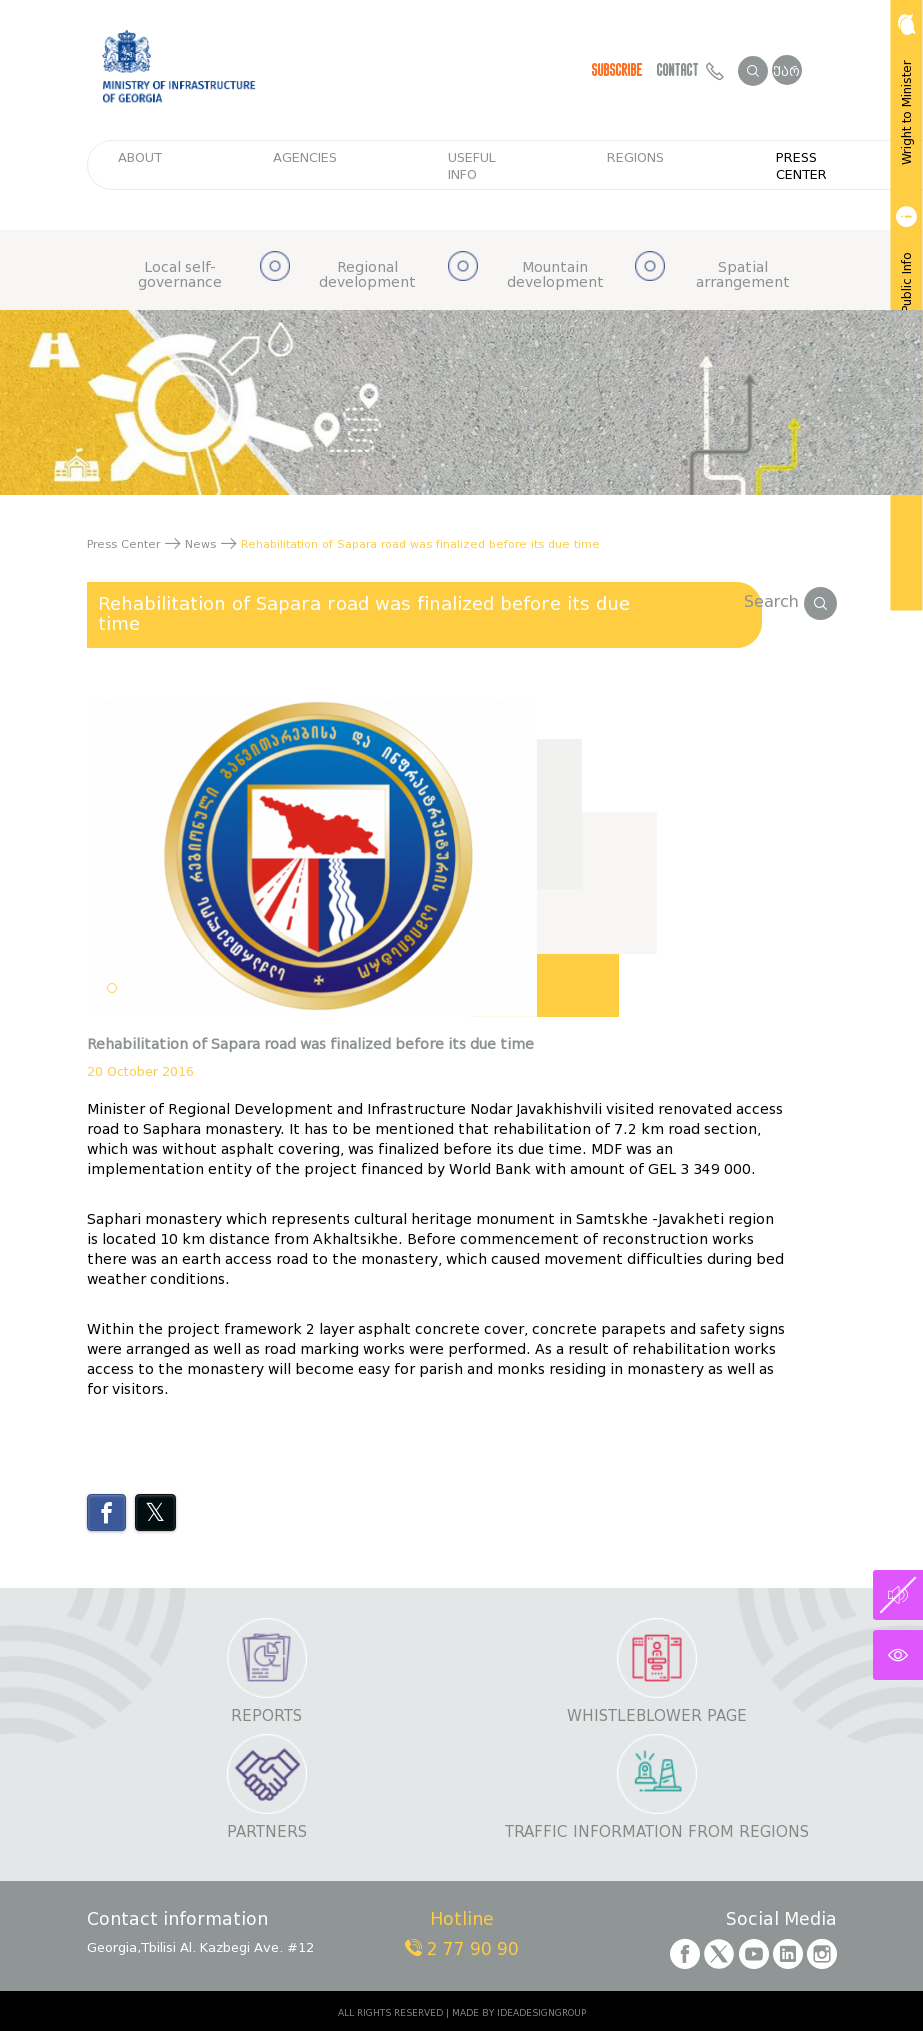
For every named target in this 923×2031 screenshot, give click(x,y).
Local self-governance (180, 275)
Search (790, 601)
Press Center (801, 166)
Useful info (472, 166)
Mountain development (555, 275)
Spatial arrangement (743, 275)
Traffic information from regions (657, 1832)
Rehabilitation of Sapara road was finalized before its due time (364, 614)
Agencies (305, 157)
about (140, 157)
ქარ (786, 71)
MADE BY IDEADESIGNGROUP (519, 2013)
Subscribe (617, 70)
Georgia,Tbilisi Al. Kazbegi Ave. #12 (200, 1947)
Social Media (781, 1920)
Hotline (462, 1920)
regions (635, 157)
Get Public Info (905, 272)
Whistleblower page (657, 1716)
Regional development (367, 275)
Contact (690, 70)
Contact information (177, 1920)
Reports (266, 1716)
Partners (267, 1832)
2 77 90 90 (462, 1949)
